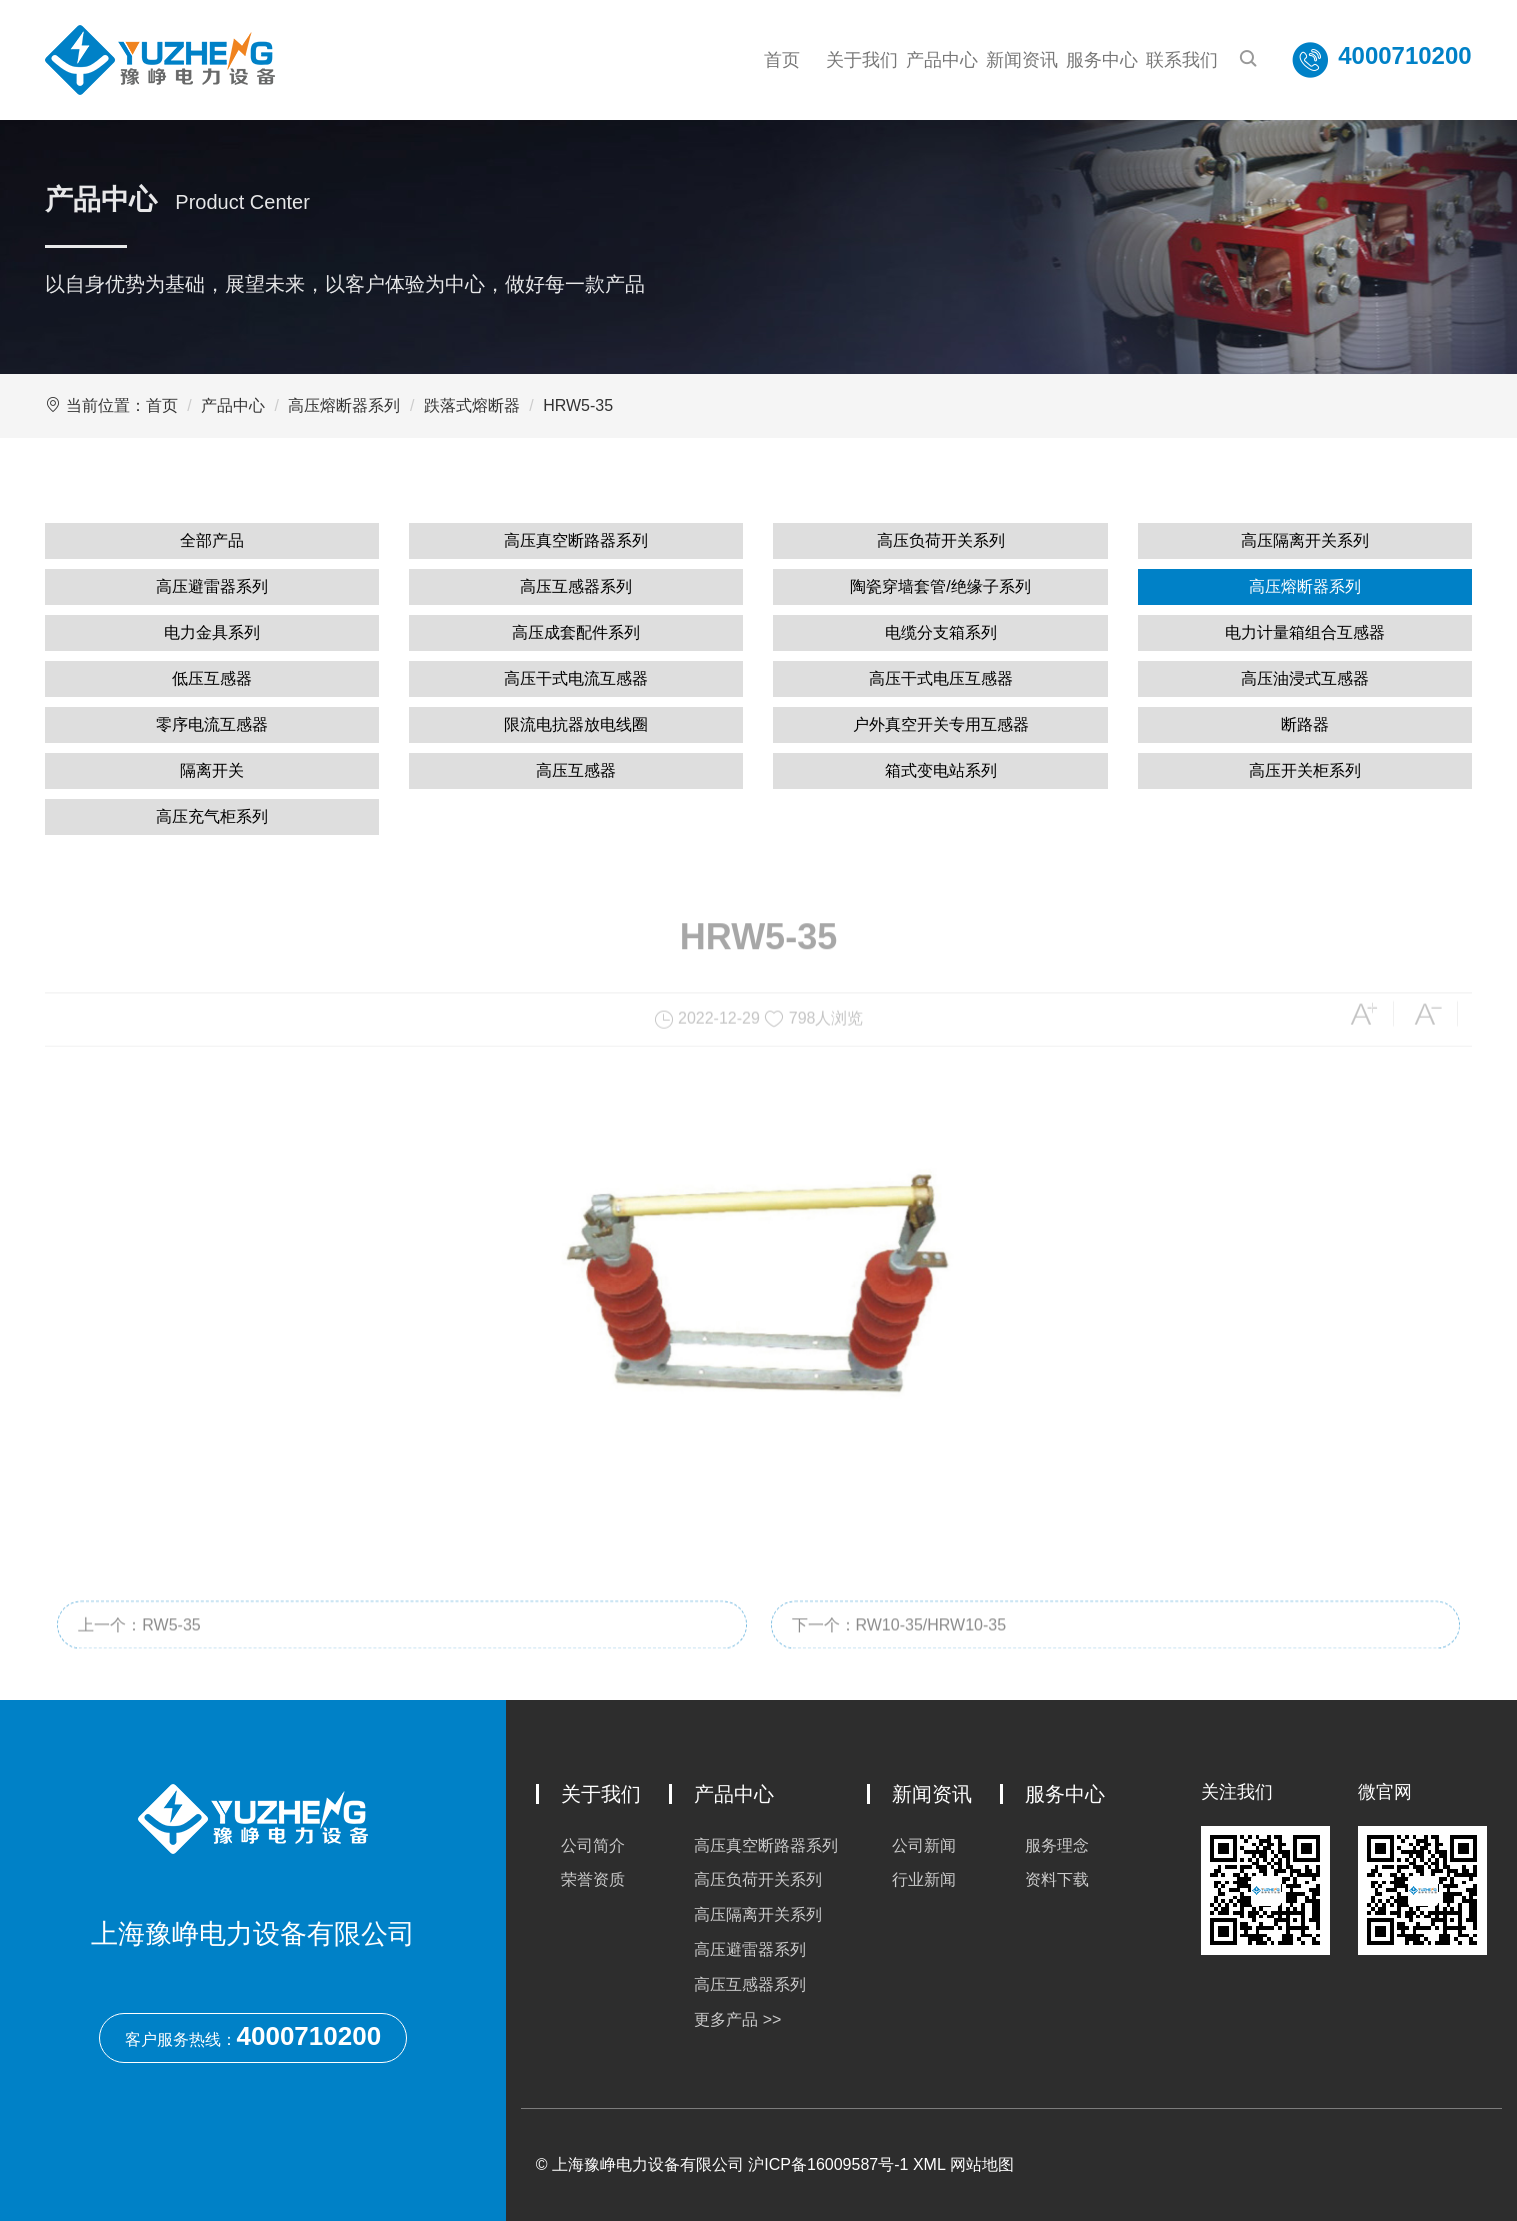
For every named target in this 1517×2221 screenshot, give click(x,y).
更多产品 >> (737, 2019)
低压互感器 (212, 678)
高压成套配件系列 (576, 632)
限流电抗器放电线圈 (576, 724)
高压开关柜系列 (1305, 770)
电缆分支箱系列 (941, 632)
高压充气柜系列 (212, 816)
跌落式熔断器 (472, 405)
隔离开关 (212, 770)
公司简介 (593, 1845)
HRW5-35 (578, 405)
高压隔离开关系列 (1305, 540)
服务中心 (1102, 60)
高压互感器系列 (576, 586)
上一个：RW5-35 (139, 1656)
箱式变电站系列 (941, 770)
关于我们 (862, 60)
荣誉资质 (593, 1879)
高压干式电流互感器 (576, 678)
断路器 (1305, 724)
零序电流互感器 (212, 724)
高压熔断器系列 (344, 405)
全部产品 (212, 540)
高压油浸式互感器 (1305, 678)
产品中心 (942, 60)
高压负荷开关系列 (941, 540)
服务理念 (1057, 1845)
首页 (782, 60)
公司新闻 (924, 1845)
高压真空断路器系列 (576, 540)
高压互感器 (576, 770)
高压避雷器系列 (212, 586)
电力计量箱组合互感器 (1305, 632)
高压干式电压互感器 (941, 678)
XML (929, 2164)
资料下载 (1057, 1879)
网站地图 (982, 2164)
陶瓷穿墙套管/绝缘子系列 (940, 586)
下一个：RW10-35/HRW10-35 (899, 1656)
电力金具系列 (212, 632)
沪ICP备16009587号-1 (828, 2164)
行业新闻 (924, 1879)
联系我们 (1182, 60)
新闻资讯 (1022, 60)
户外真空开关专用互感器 (941, 724)
